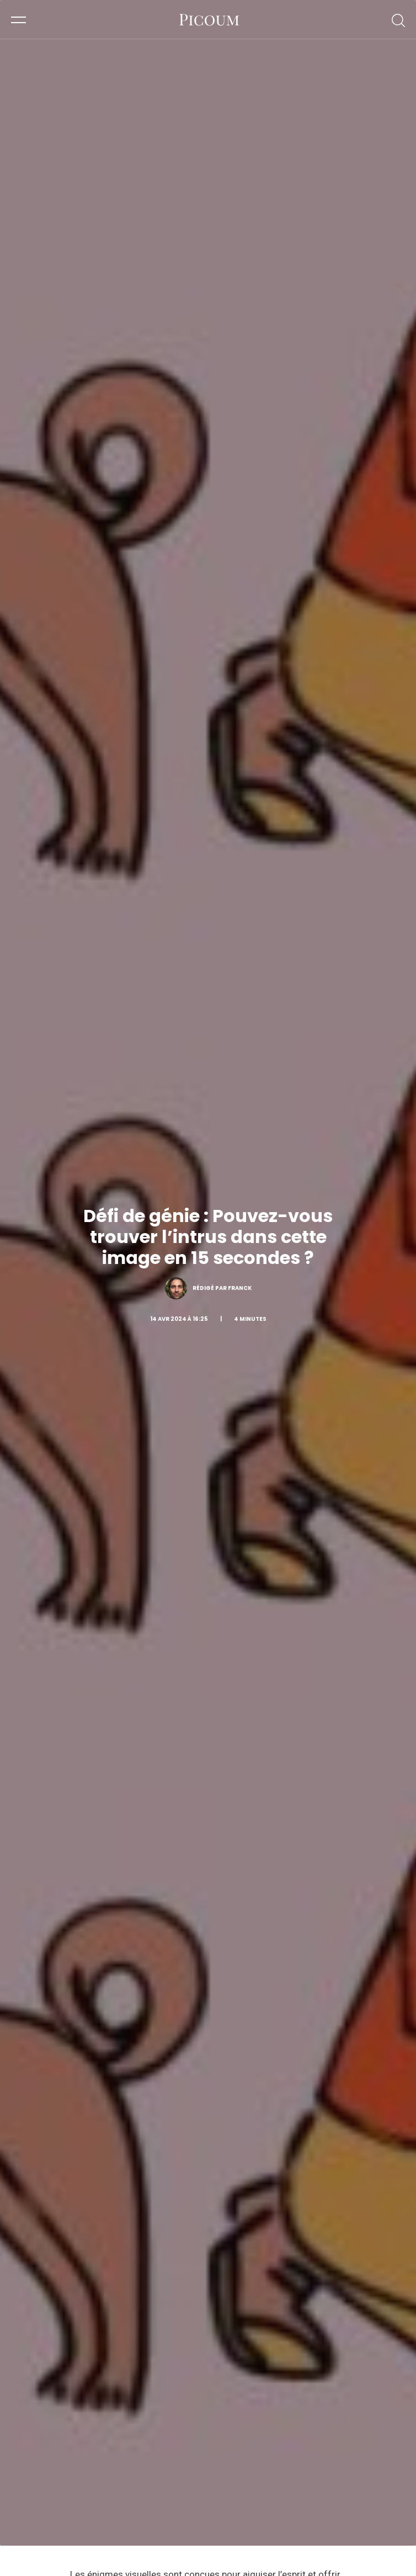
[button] (18, 19)
